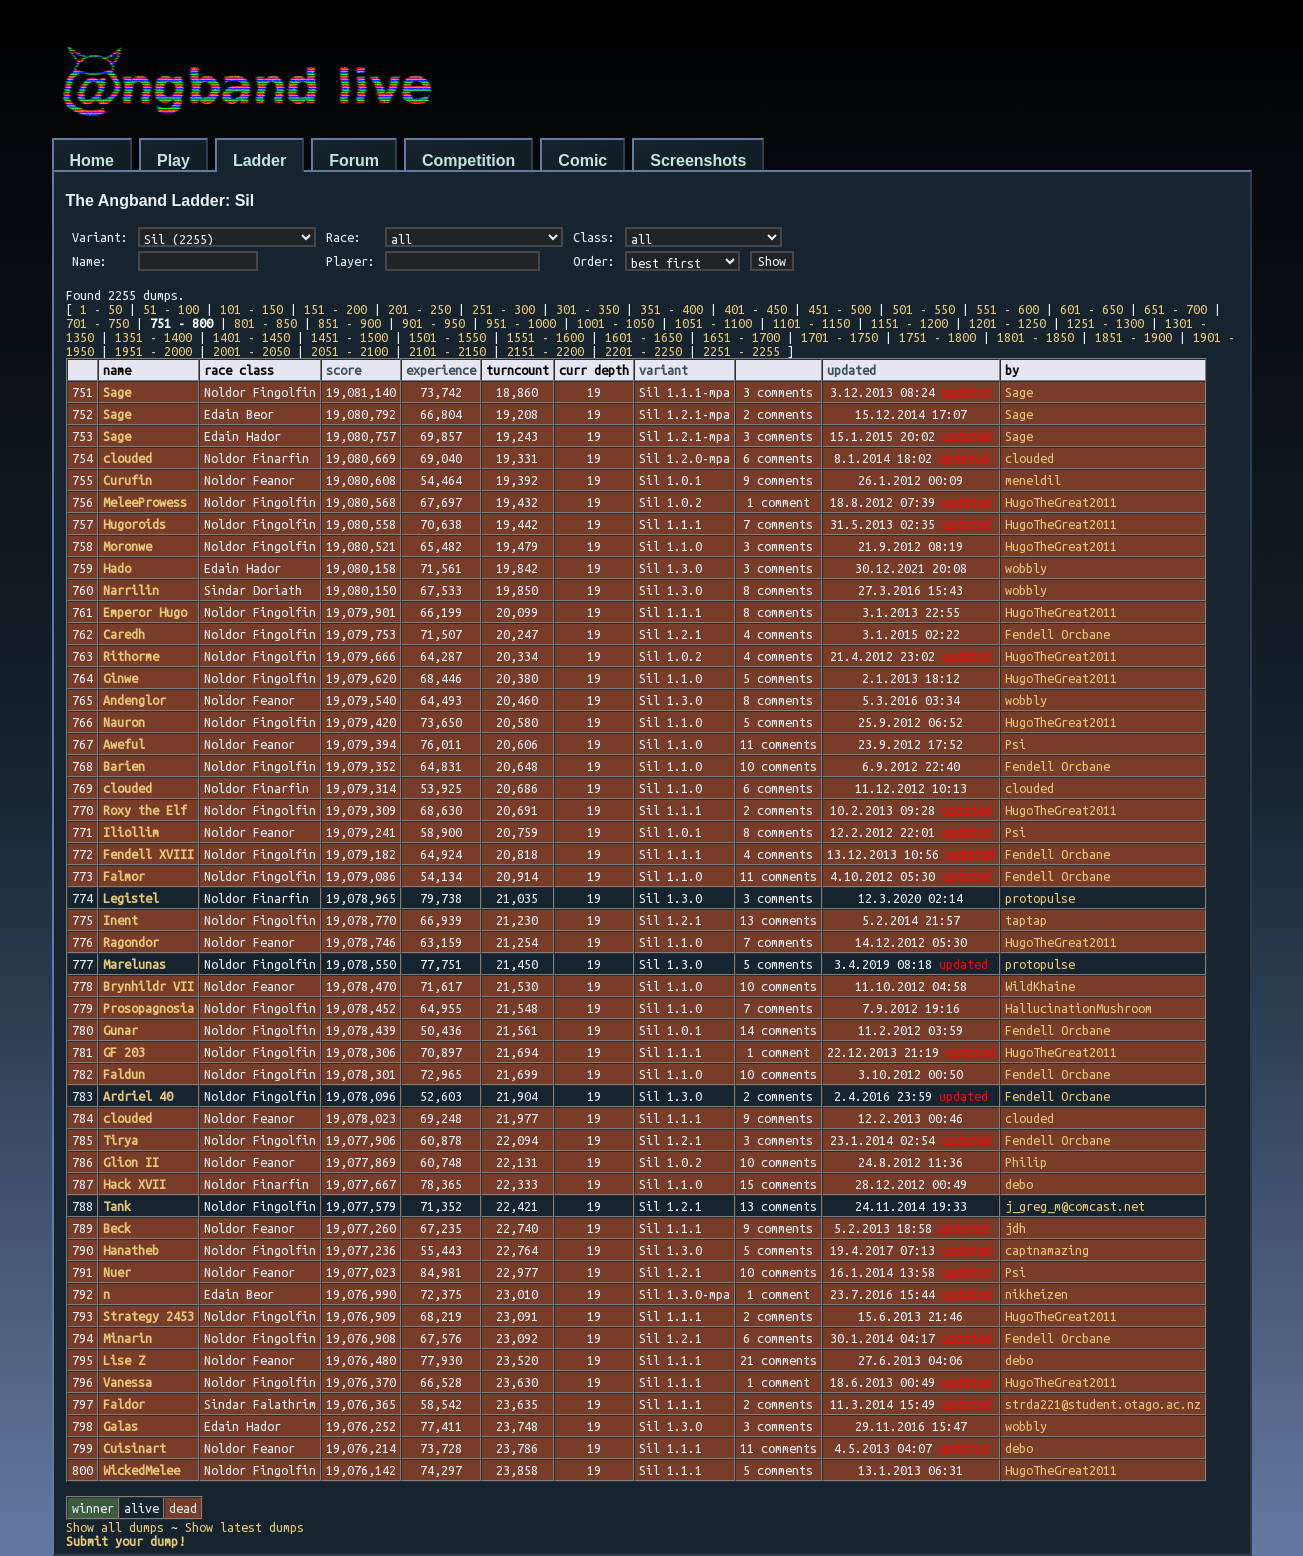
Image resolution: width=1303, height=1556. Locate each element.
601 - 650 (1091, 309)
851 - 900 (349, 323)
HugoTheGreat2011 (1061, 502)
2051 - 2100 (349, 351)
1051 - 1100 (713, 323)
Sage (1019, 392)
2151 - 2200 (545, 351)
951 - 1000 (521, 323)
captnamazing (1047, 1250)
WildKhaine (1040, 986)
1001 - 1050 (615, 323)
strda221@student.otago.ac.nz (1103, 1404)
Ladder (259, 160)
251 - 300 (503, 309)
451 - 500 (839, 309)
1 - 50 (101, 309)
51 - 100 (171, 309)
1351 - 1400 (153, 337)
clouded (1029, 458)
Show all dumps (115, 1527)
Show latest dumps (244, 1527)
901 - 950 (433, 323)
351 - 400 (671, 309)
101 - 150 (251, 309)
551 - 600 (1007, 309)
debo (1019, 1184)
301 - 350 (587, 309)
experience (441, 370)
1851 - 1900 (1133, 337)
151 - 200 (335, 309)
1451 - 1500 (349, 337)
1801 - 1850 (1035, 337)
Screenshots (698, 160)
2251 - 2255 (741, 351)
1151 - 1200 (909, 323)
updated (851, 370)
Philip (1026, 1162)
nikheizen (1036, 1294)
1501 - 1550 (447, 337)
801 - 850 (265, 323)
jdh (1015, 1228)
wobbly (1026, 568)
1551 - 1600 (545, 337)
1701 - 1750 (839, 337)
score (343, 370)
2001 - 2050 (251, 351)
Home (92, 160)
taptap (1026, 920)
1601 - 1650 (643, 337)
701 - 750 (97, 323)
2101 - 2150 (447, 351)
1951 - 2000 (153, 351)
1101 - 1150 (811, 323)
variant (663, 370)
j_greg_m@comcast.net (1075, 1206)
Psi (1015, 744)
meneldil (1033, 480)
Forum (354, 160)
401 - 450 (755, 309)
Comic (582, 160)
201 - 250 (419, 309)
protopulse (1040, 898)
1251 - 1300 (1105, 323)
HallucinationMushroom (1078, 1008)
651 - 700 (1175, 309)
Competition (468, 160)
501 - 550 (923, 309)
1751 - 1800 (937, 337)
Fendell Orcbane (1057, 634)
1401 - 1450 (251, 337)
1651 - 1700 (741, 337)
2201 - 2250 (643, 351)
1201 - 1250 (1007, 323)
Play (173, 160)
